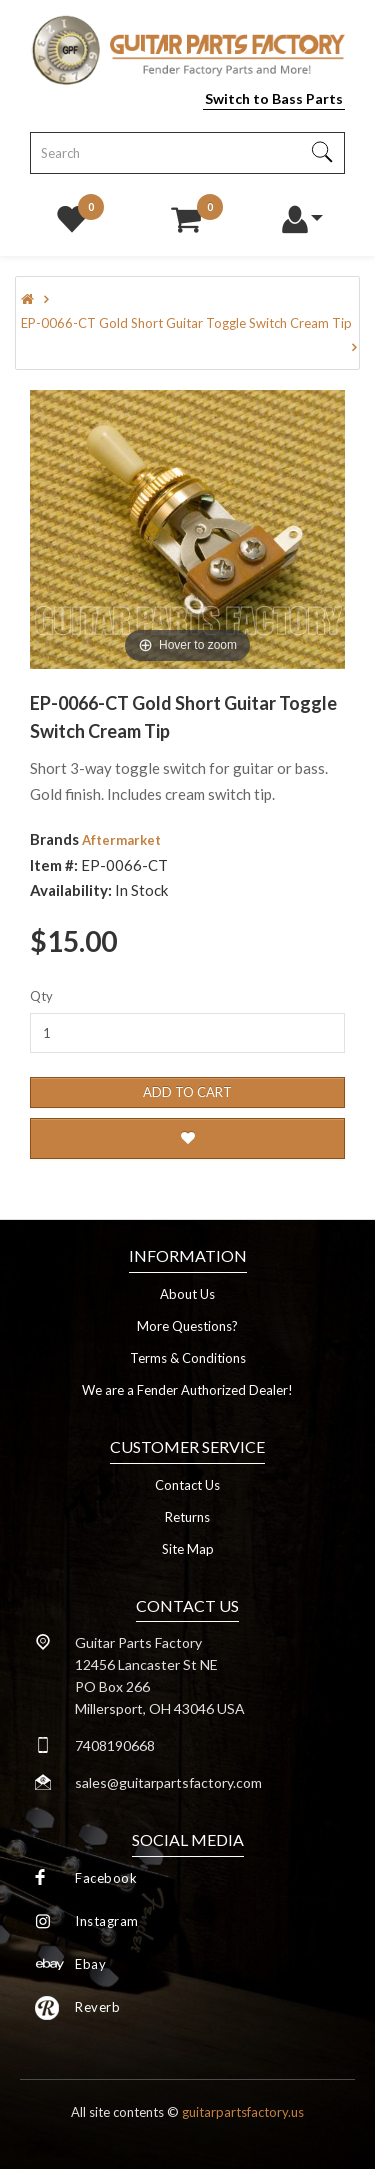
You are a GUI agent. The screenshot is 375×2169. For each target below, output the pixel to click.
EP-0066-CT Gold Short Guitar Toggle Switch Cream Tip (186, 323)
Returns (187, 1517)
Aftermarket (121, 840)
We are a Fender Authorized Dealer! (187, 1390)
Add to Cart (187, 1092)
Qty (41, 996)
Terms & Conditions (188, 1358)
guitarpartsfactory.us (243, 2112)
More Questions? (187, 1326)
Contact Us (187, 1485)
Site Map (188, 1549)
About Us (187, 1294)
